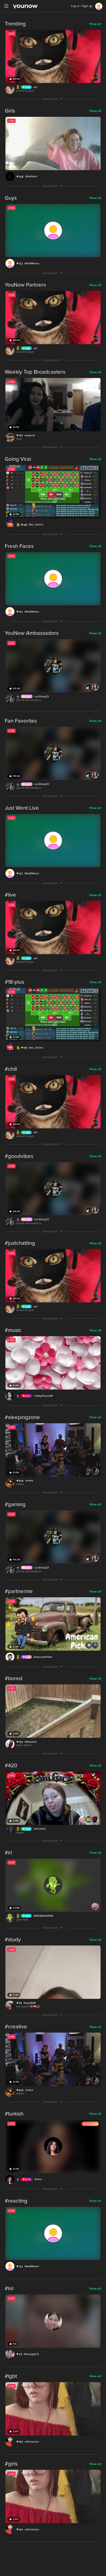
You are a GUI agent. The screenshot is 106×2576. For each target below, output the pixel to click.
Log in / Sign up (81, 6)
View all (95, 24)
